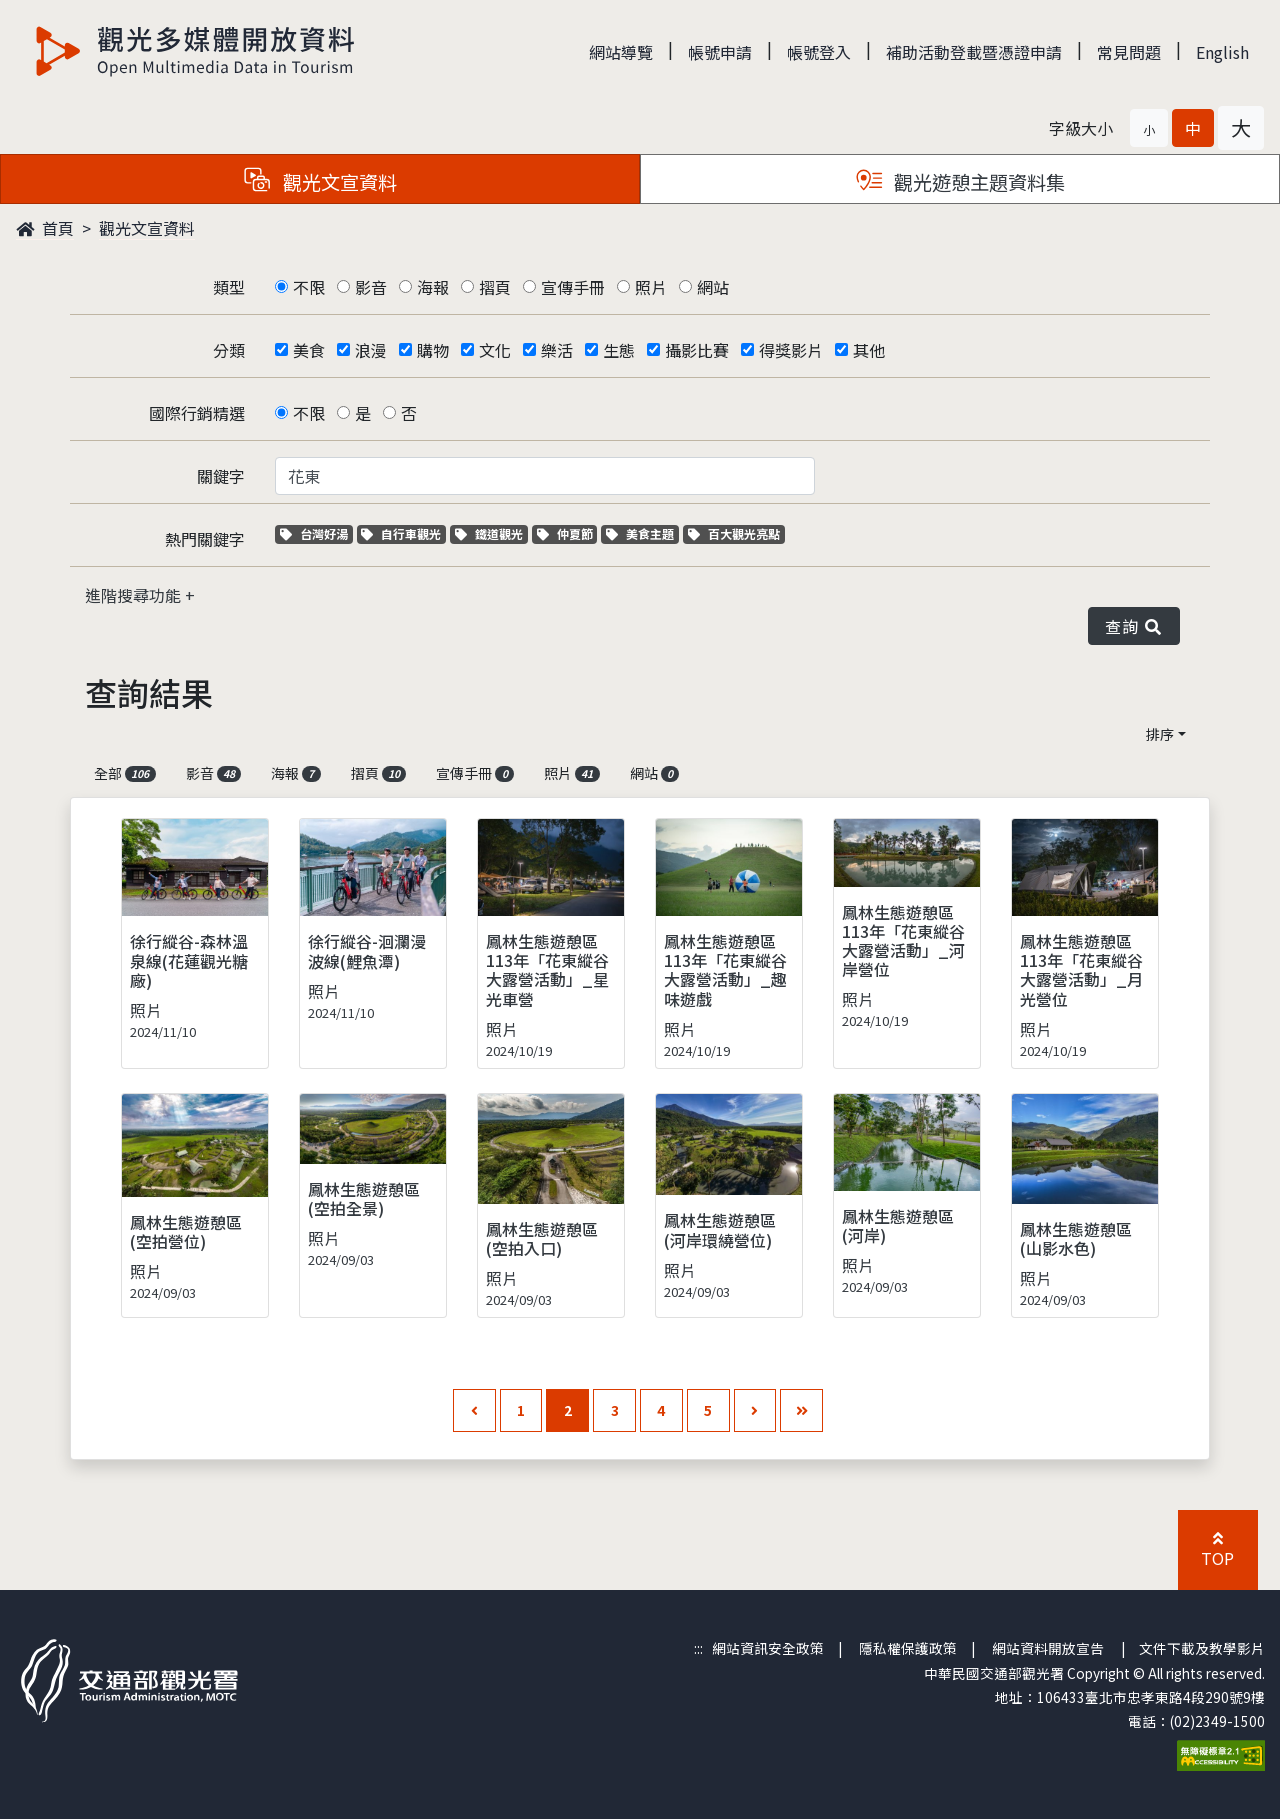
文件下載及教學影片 (1202, 1648)
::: (698, 1648)
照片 (651, 287)
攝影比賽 (697, 350)
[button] (1149, 128)
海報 (433, 287)
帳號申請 (720, 52)
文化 (495, 350)
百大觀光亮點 (734, 533)
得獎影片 (791, 350)
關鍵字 (221, 476)
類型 (229, 287)
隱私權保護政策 (908, 1648)
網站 (713, 287)
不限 (309, 287)
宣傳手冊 (573, 287)
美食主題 (642, 533)
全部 (125, 773)
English (1222, 52)
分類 (229, 350)
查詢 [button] (1134, 626)
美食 (309, 350)
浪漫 (371, 350)
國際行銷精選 (197, 413)
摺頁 (495, 287)
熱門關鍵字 (205, 539)
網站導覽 (621, 52)
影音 (371, 287)
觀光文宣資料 (147, 228)
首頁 (45, 228)
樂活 (557, 350)
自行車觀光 (401, 533)
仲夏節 (567, 533)
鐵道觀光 (491, 533)
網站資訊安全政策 (768, 1648)
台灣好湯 (316, 533)
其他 (869, 350)
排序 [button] (1160, 734)
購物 (433, 350)
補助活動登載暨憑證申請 (974, 52)
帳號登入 (819, 52)
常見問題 (1129, 52)
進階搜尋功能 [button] (135, 595)
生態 (619, 350)
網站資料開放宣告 (1048, 1648)
